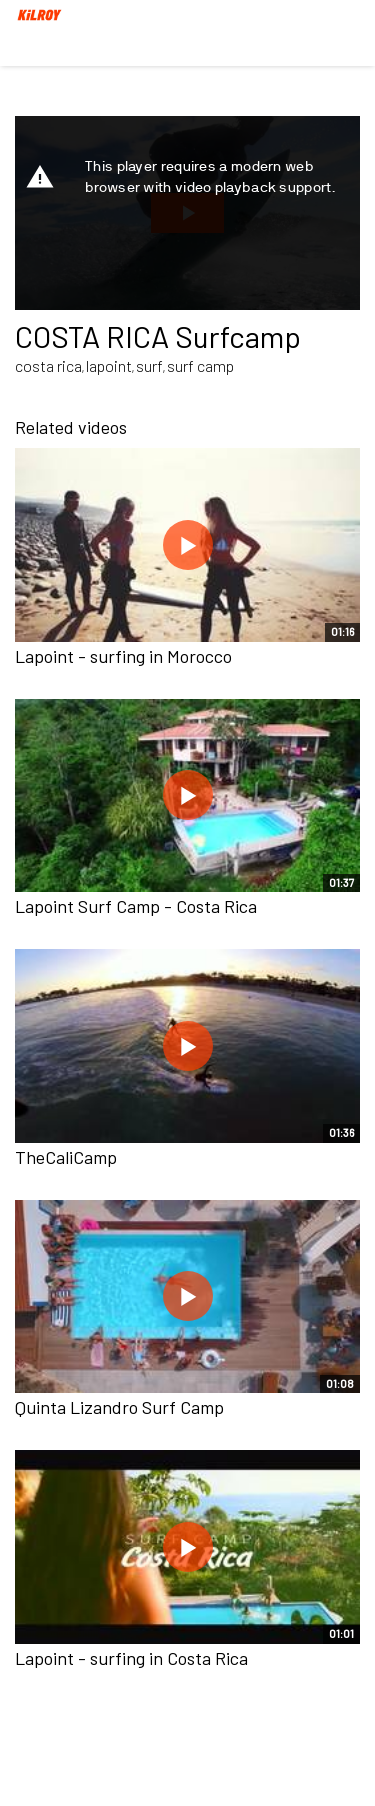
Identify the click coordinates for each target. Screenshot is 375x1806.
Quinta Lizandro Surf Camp (119, 1407)
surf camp (200, 365)
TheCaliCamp (66, 1157)
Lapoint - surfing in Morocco (123, 656)
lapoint (109, 365)
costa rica (48, 365)
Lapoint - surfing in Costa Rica (131, 1658)
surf (149, 365)
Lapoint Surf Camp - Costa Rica (136, 906)
